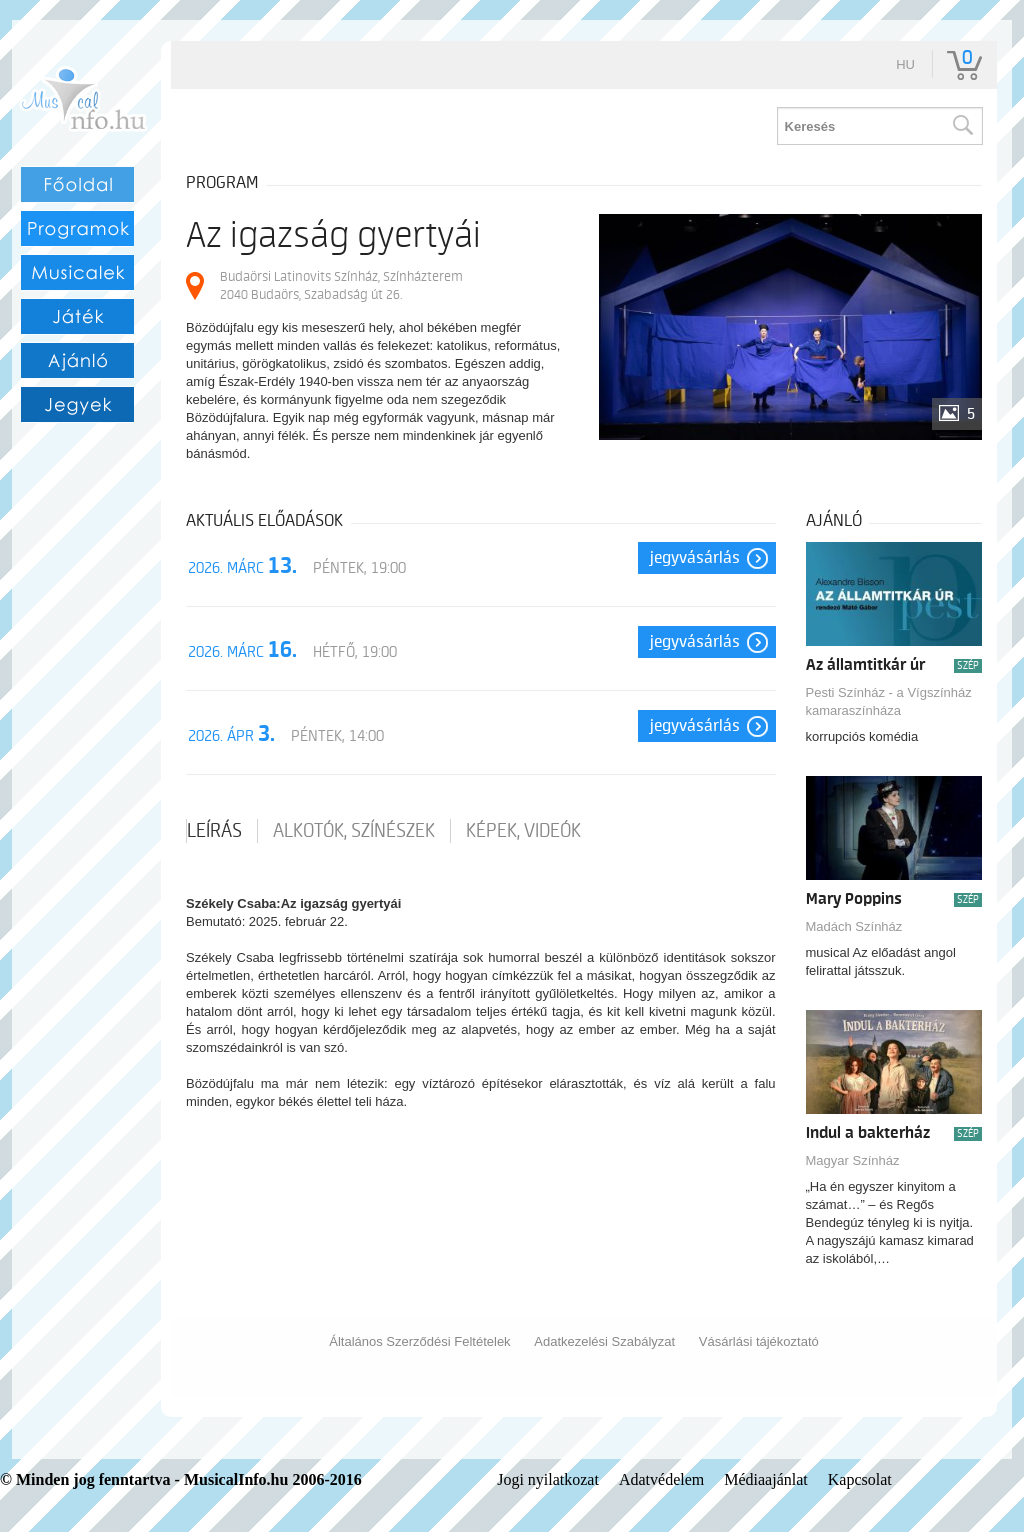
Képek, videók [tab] (523, 831)
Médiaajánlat (766, 1479)
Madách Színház (854, 926)
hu (905, 64)
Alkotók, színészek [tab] (354, 831)
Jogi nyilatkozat (548, 1479)
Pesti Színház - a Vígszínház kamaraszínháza (889, 701)
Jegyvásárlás (695, 558)
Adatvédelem (661, 1479)
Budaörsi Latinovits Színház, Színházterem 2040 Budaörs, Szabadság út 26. (341, 285)
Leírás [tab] (214, 831)
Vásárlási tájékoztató (759, 1341)
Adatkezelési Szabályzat (604, 1341)
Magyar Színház (853, 1160)
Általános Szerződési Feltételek (419, 1341)
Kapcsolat (860, 1479)
